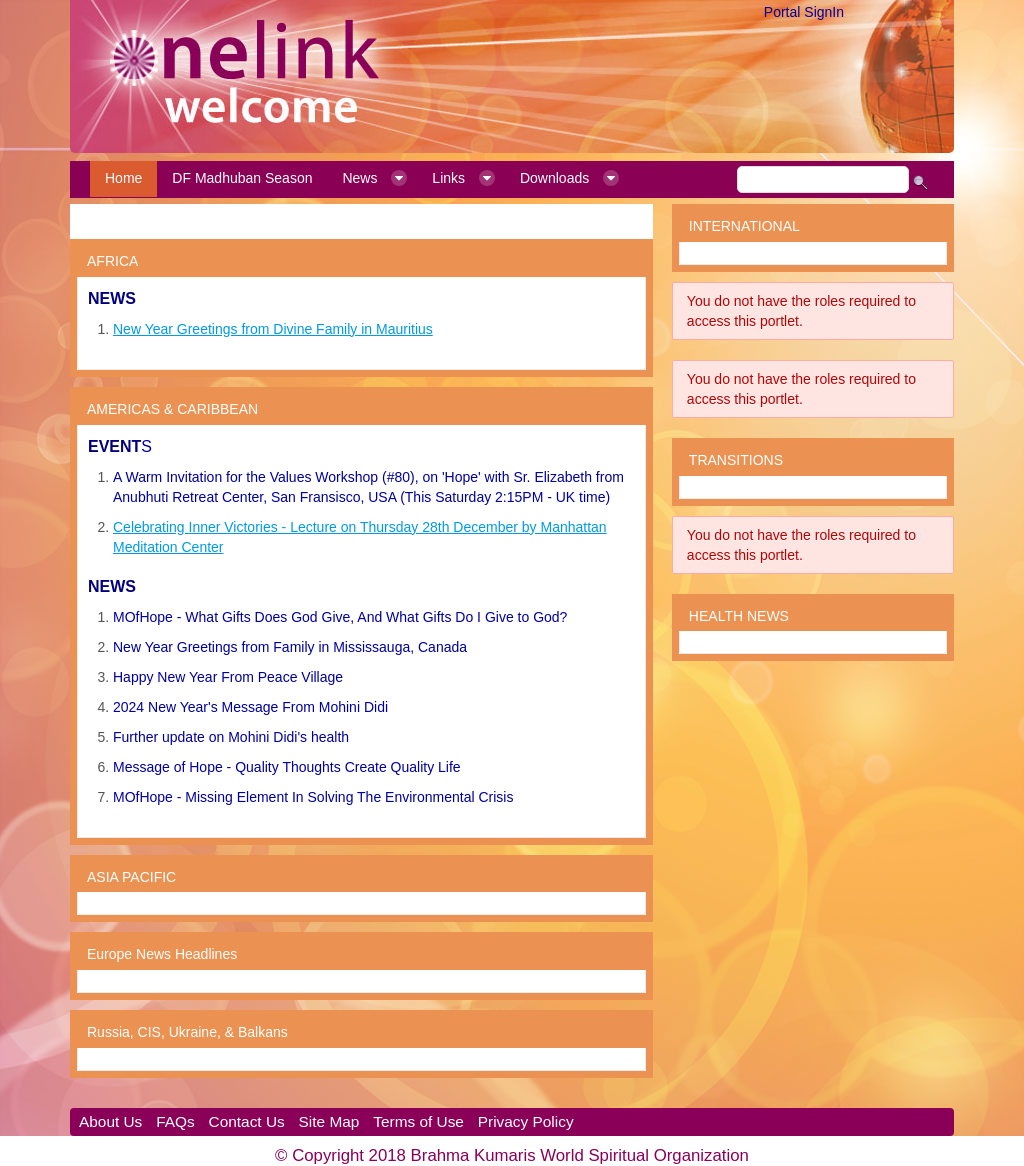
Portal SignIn (804, 12)
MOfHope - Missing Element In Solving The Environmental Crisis (313, 797)
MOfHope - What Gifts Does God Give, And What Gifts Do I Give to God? (340, 617)
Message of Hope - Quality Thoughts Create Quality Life (287, 767)
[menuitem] (123, 179)
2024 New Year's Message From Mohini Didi (250, 707)
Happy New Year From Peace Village (228, 677)
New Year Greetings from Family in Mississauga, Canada (290, 647)
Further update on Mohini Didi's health (231, 737)
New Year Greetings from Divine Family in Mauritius (273, 329)
